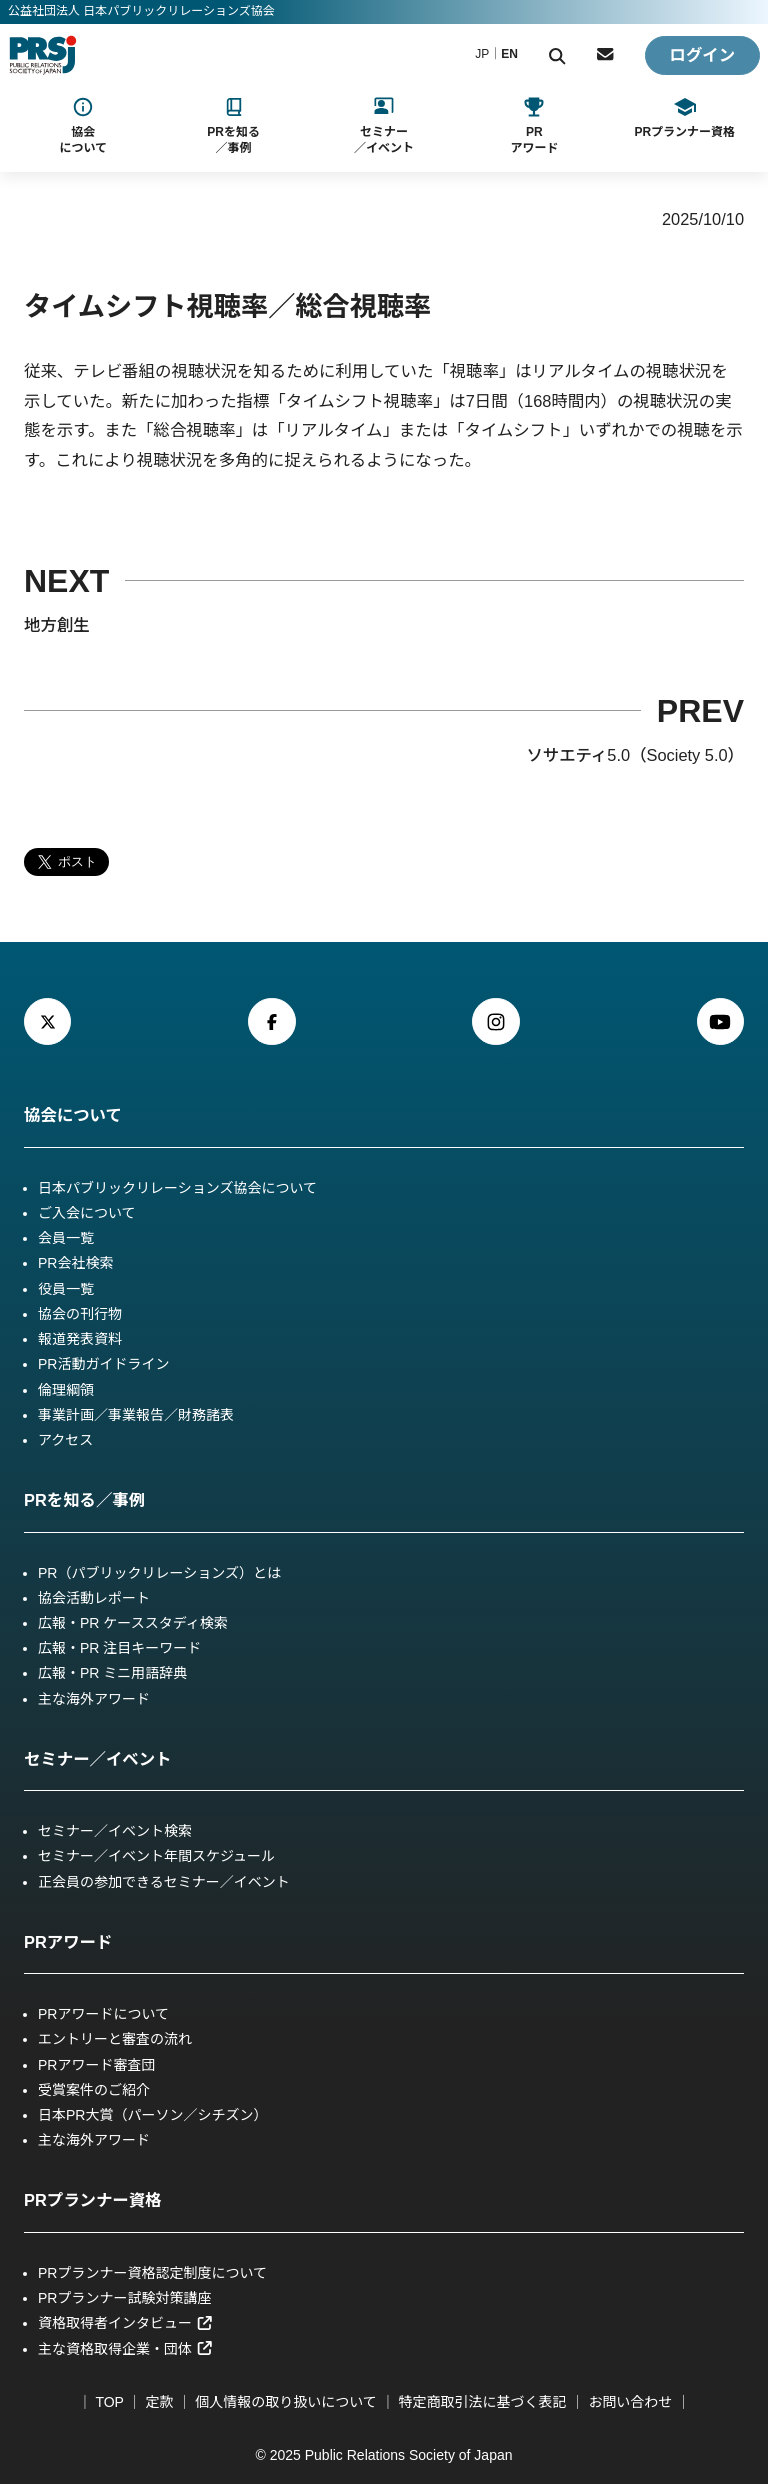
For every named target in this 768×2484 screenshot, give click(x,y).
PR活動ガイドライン (103, 1364)
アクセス (65, 1440)
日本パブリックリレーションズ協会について (177, 1188)
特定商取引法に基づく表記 (483, 2402)
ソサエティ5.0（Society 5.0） (635, 755)
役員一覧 (66, 1289)
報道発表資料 (80, 1339)
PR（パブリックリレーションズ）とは (159, 1573)
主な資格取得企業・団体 (125, 2349)
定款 (159, 2402)
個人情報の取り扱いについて (286, 2402)
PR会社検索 (75, 1263)
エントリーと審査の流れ (115, 2039)
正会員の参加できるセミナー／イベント (164, 1882)
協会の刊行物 (80, 1314)
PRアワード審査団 (96, 2065)
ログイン (702, 55)
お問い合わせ (630, 2402)
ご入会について (87, 1213)
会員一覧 (66, 1238)
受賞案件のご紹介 (94, 2090)
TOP (109, 2402)
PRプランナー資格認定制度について (152, 2273)
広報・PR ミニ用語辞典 (112, 1673)
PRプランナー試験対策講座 (124, 2298)
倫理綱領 (66, 1390)
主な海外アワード (94, 1699)
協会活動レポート (94, 1598)
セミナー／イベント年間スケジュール (156, 1856)
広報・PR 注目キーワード (119, 1648)
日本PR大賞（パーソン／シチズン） (152, 2115)
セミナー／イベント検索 (115, 1831)
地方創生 (57, 625)
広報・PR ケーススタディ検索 (133, 1623)
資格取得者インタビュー (125, 2323)
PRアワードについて (103, 2014)
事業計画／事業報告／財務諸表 (136, 1415)
